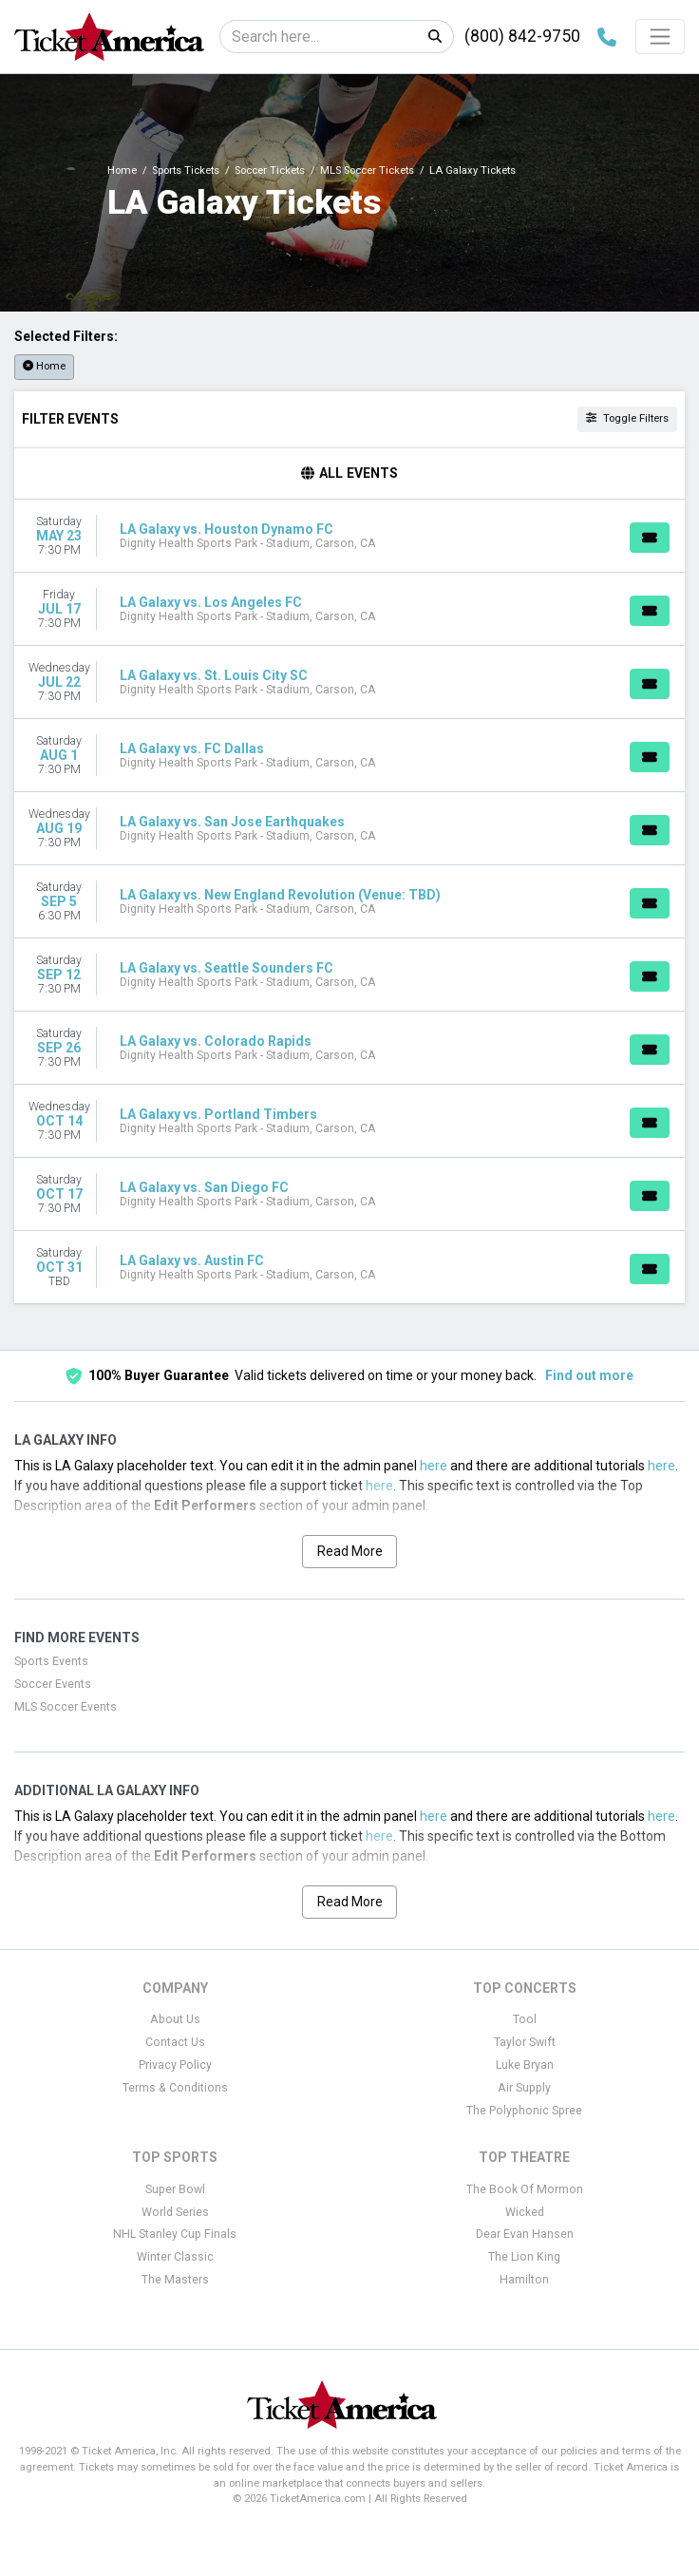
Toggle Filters (627, 418)
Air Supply (524, 2087)
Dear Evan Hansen (525, 2234)
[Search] (318, 36)
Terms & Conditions (175, 2087)
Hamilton (524, 2279)
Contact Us (175, 2042)
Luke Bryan (525, 2065)
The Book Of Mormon (524, 2189)
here (433, 1465)
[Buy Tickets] (650, 537)
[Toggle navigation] (660, 36)
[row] (349, 536)
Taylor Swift (525, 2042)
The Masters (175, 2279)
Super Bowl (175, 2189)
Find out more (589, 1375)
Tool (525, 2019)
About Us (175, 2019)
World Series (175, 2212)
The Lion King (524, 2256)
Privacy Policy (175, 2065)
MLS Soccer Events (65, 1707)
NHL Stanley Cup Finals (174, 2234)
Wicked (524, 2212)
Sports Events (51, 1661)
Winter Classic (175, 2256)
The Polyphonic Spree (524, 2110)
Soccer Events (52, 1684)
